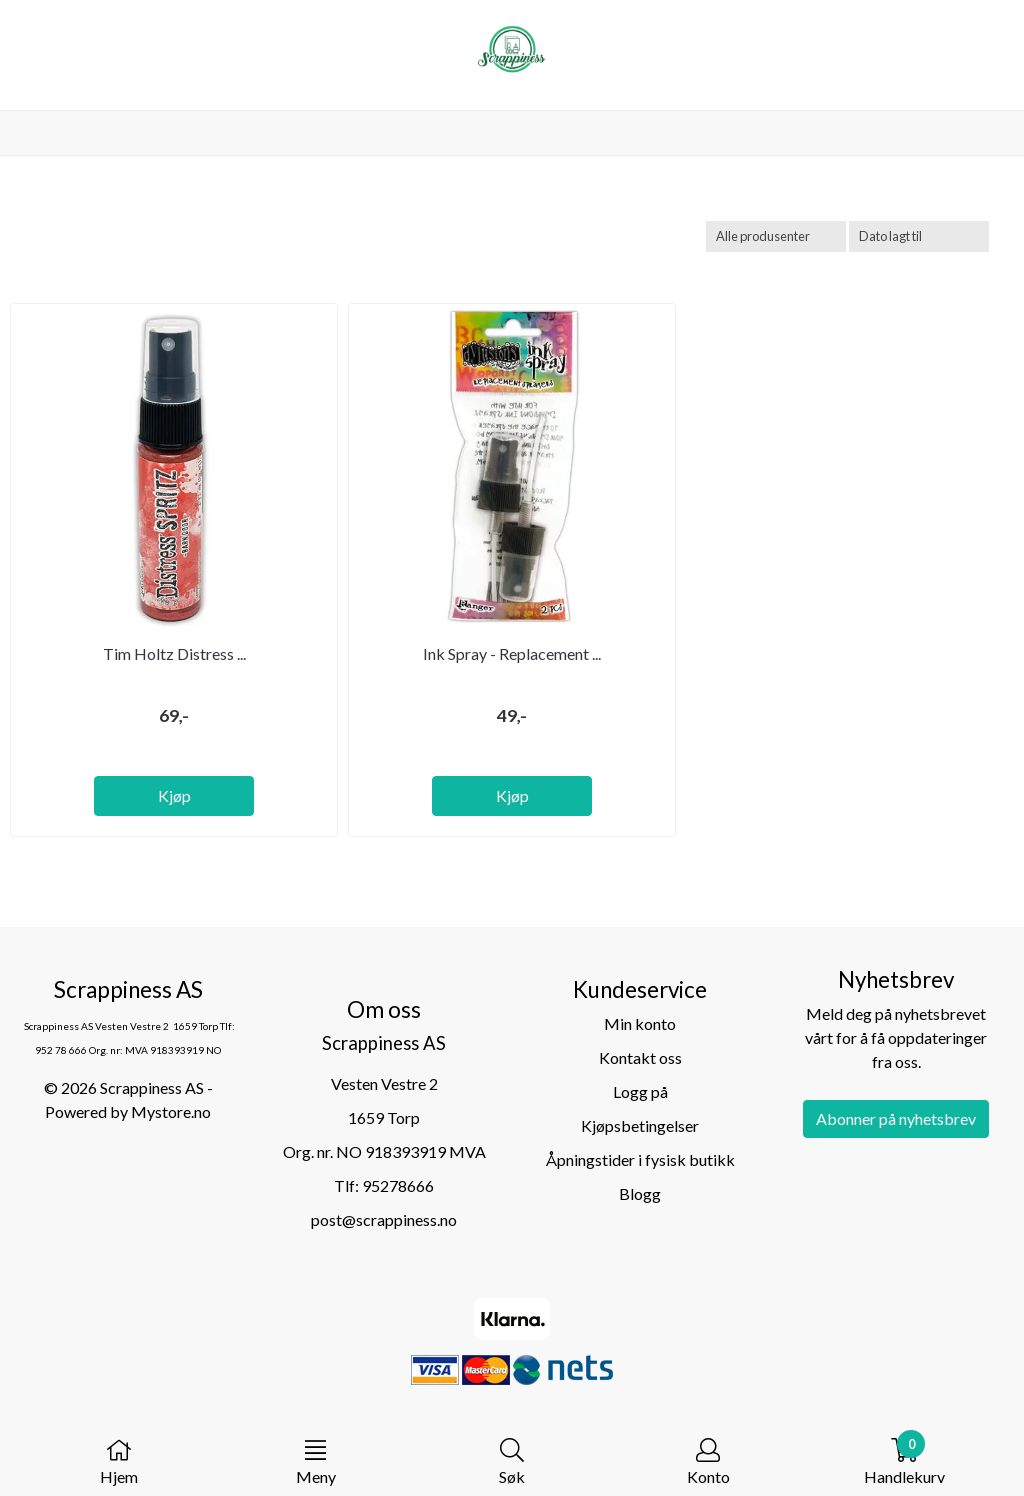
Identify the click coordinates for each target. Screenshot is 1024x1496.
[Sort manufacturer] (776, 236)
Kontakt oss (640, 1057)
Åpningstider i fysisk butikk (640, 1159)
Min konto (640, 1023)
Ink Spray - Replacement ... (512, 653)
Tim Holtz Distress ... (174, 653)
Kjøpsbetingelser (640, 1125)
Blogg (640, 1193)
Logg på (640, 1091)
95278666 (398, 1185)
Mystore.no (171, 1111)
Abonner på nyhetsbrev (896, 1118)
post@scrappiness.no (384, 1219)
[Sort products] (919, 236)
